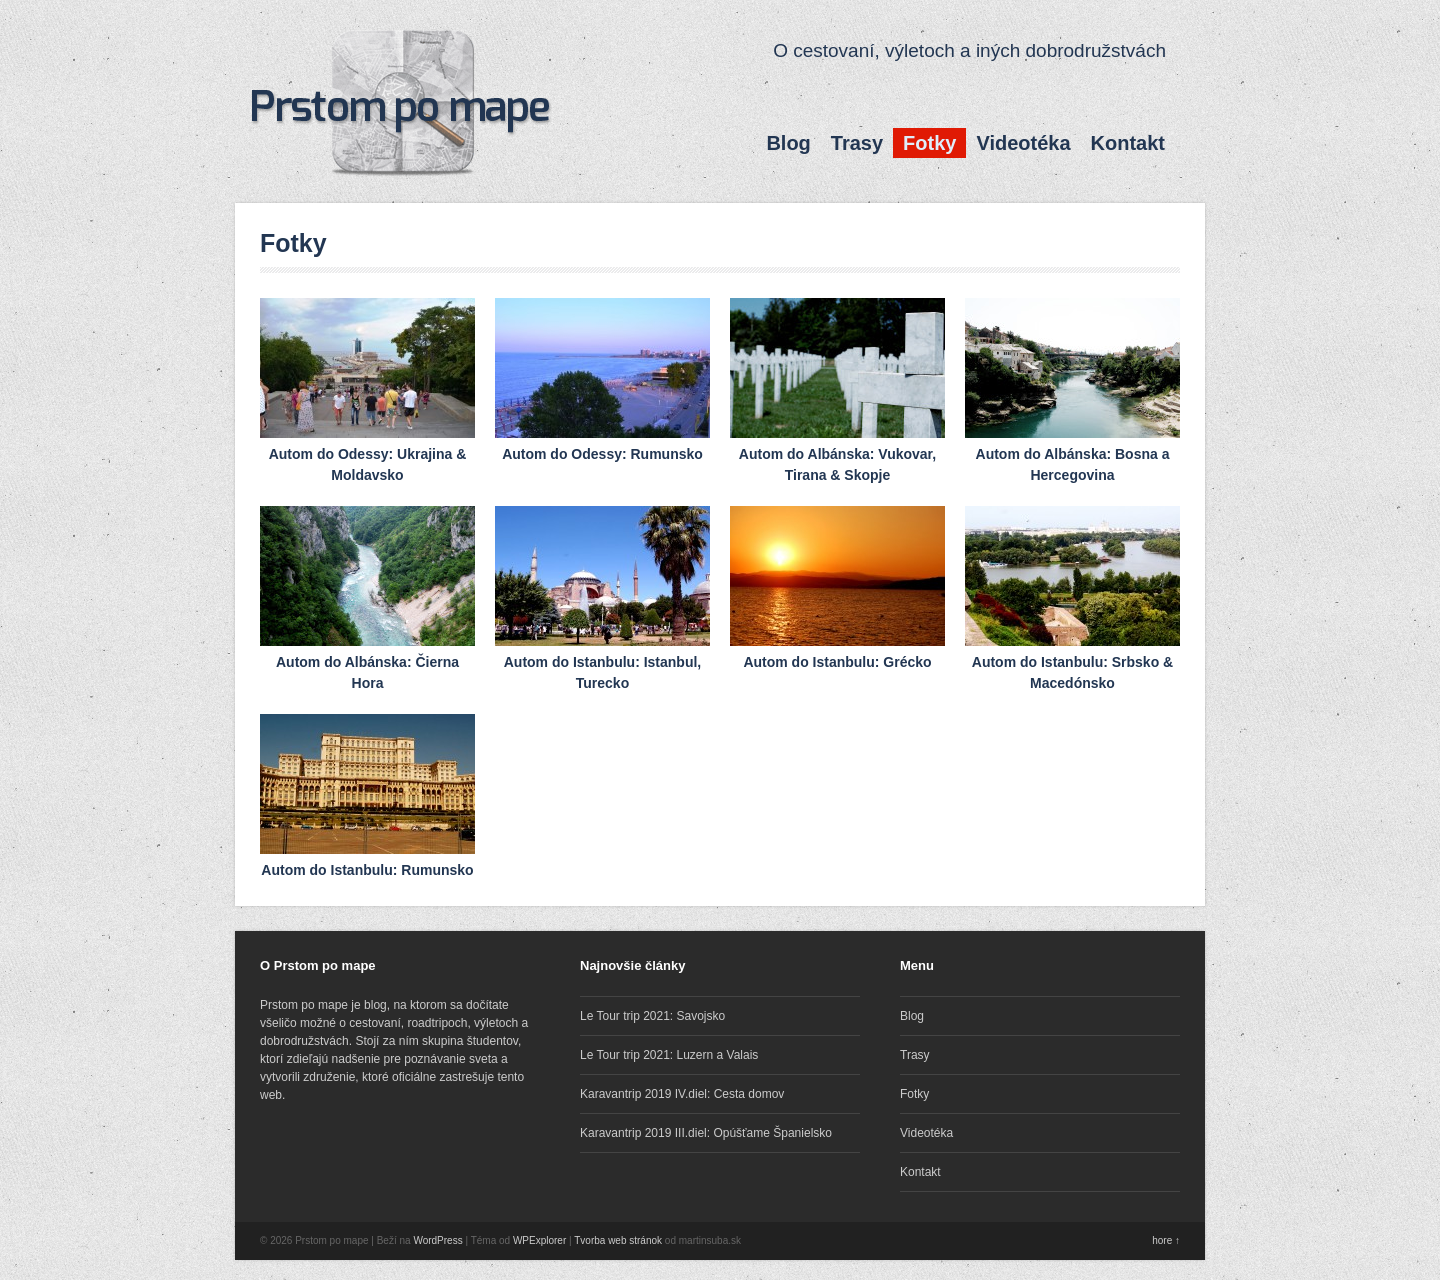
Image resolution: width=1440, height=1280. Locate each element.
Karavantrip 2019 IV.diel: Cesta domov (682, 1094)
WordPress (437, 1240)
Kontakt (1128, 143)
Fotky (929, 143)
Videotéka (1023, 143)
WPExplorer (539, 1240)
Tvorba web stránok (618, 1240)
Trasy (857, 143)
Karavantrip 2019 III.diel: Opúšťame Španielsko (706, 1133)
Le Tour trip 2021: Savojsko (652, 1016)
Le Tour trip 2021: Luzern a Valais (669, 1055)
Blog (788, 143)
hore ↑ (1166, 1240)
